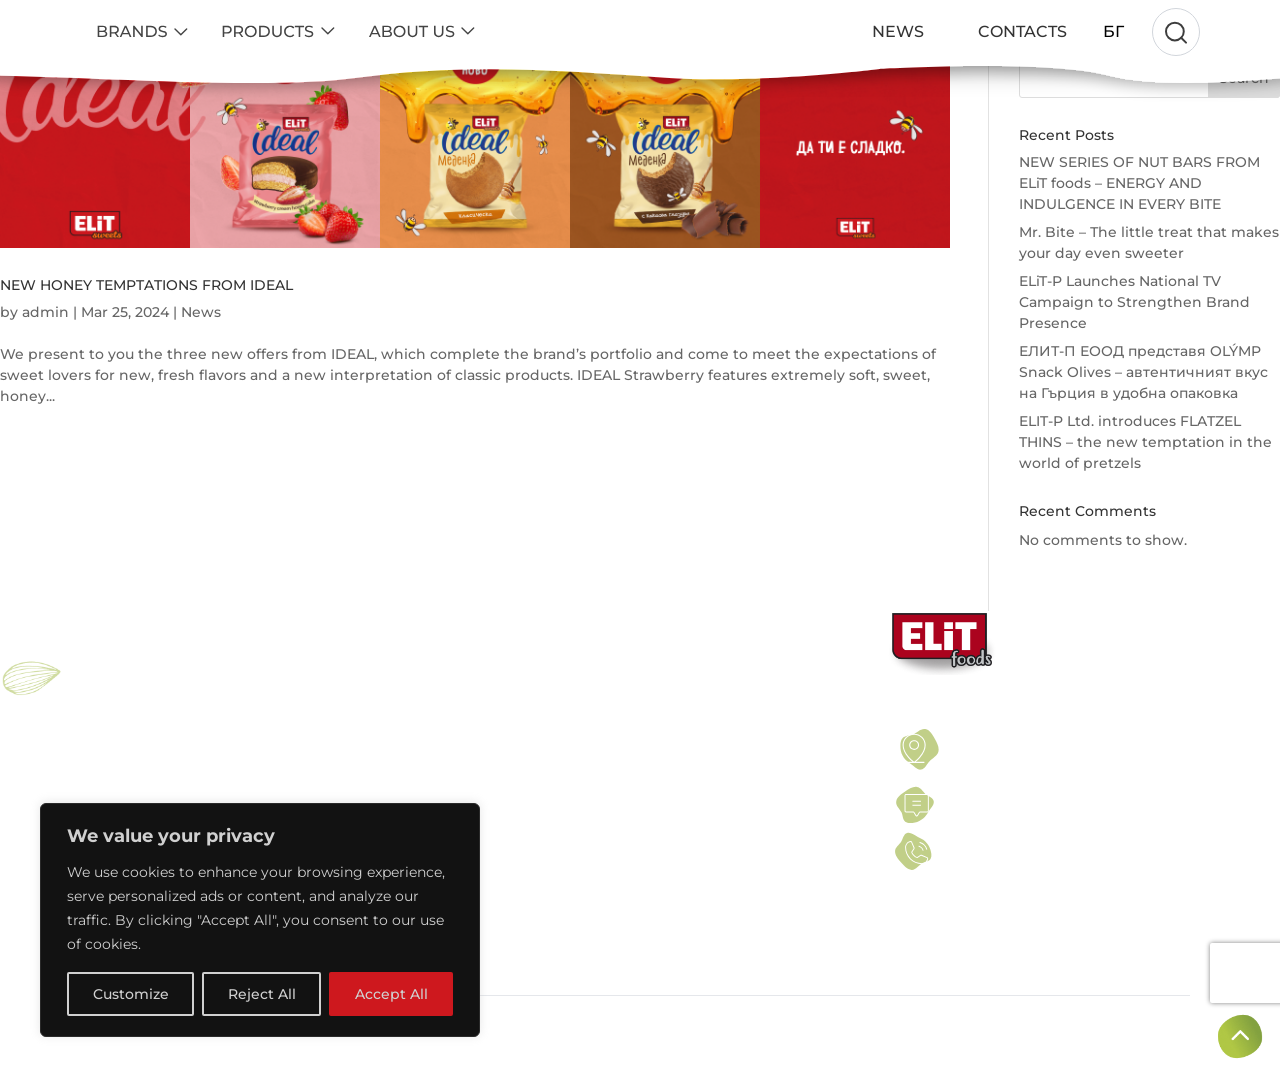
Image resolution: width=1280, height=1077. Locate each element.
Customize (131, 994)
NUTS (370, 736)
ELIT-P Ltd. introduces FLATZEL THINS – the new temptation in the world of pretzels (1145, 442)
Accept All (391, 994)
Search (1244, 78)
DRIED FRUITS (398, 783)
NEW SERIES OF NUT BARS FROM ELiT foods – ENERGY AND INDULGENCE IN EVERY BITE (1139, 183)
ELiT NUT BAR (134, 760)
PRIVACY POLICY (673, 760)
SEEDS (374, 760)
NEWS (640, 783)
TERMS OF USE (667, 736)
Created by (1132, 1027)
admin (45, 312)
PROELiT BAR (133, 783)
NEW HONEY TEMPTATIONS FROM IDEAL (146, 285)
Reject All (262, 994)
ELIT (104, 736)
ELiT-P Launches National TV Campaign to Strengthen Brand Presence (1134, 302)
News (201, 312)
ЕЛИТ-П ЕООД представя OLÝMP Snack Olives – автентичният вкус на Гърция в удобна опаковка (1143, 372)
